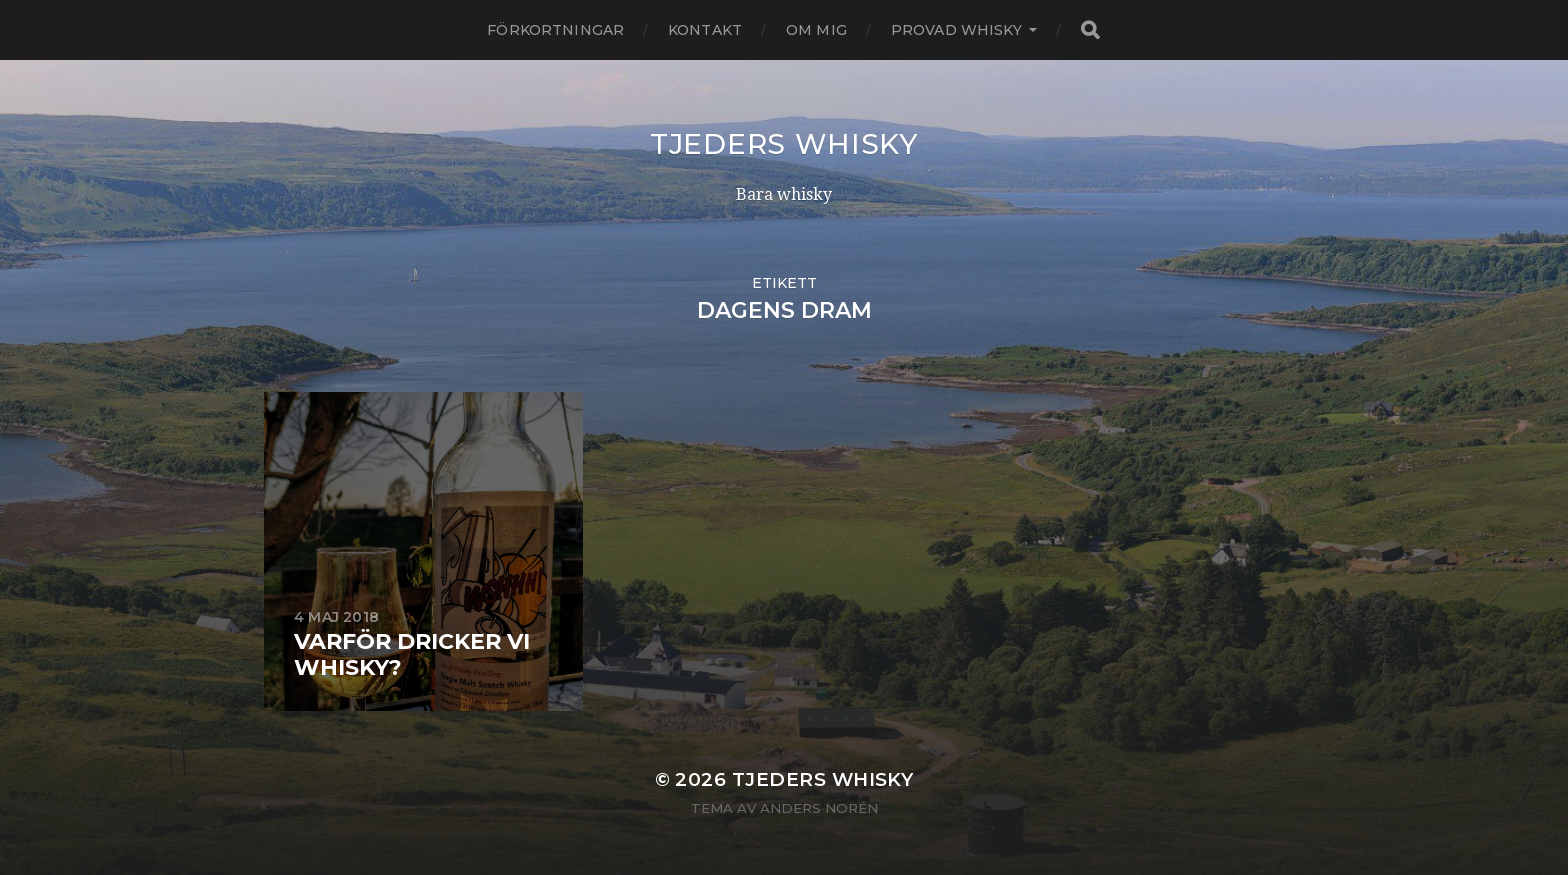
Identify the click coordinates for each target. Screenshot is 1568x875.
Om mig (816, 30)
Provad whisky (956, 30)
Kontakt (705, 30)
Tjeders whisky (784, 144)
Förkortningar (555, 30)
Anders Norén (819, 808)
